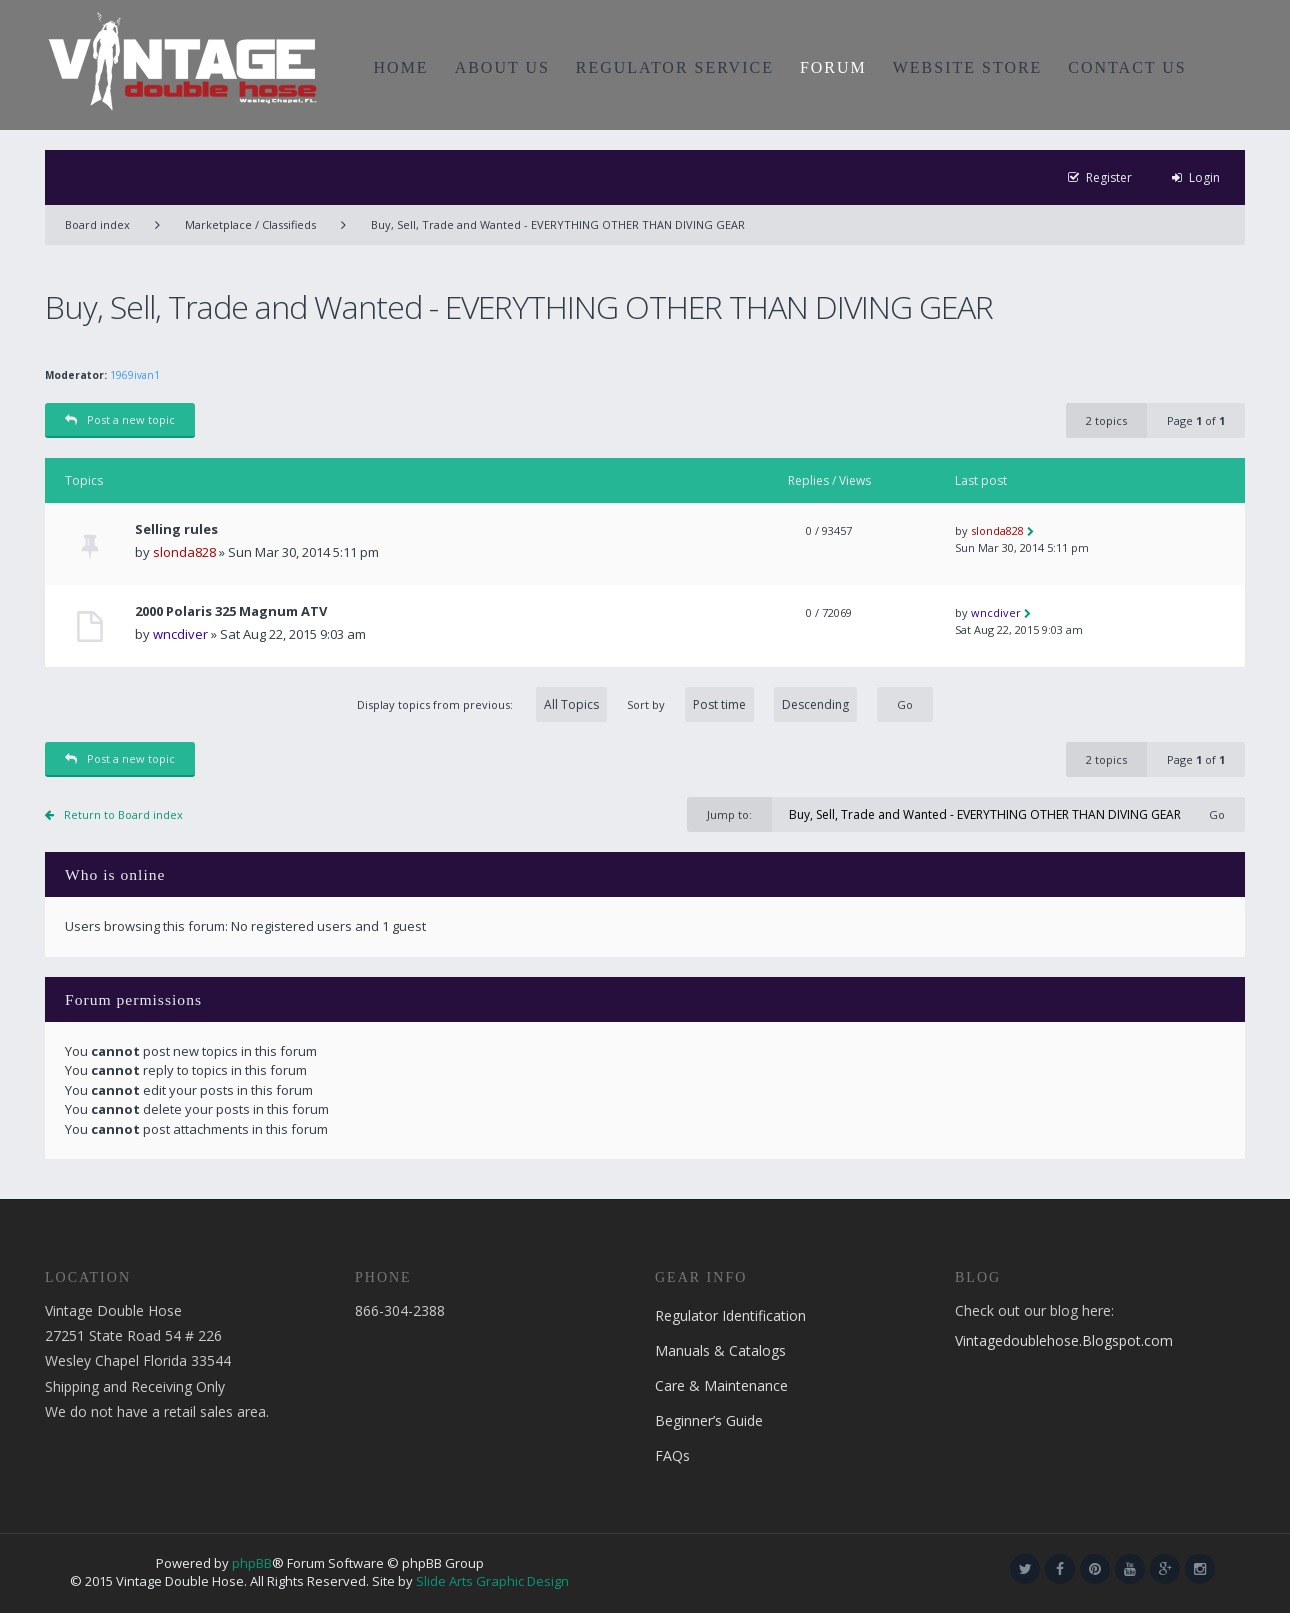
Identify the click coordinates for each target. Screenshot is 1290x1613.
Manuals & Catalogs (720, 1350)
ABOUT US (502, 67)
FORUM (833, 67)
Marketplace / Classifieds (250, 224)
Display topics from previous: (482, 704)
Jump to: (729, 814)
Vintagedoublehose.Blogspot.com (1064, 1340)
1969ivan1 (135, 375)
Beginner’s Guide (709, 1420)
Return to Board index (123, 814)
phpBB (252, 1563)
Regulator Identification (730, 1315)
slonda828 (184, 552)
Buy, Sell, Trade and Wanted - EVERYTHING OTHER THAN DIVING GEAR (558, 224)
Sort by (742, 704)
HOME (401, 67)
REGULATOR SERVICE (675, 67)
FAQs (672, 1455)
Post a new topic (120, 419)
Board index (97, 224)
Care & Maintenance (721, 1385)
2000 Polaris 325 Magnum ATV (231, 611)
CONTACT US (1127, 67)
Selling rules (176, 529)
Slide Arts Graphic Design (492, 1581)
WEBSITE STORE (968, 67)
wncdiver (180, 634)
